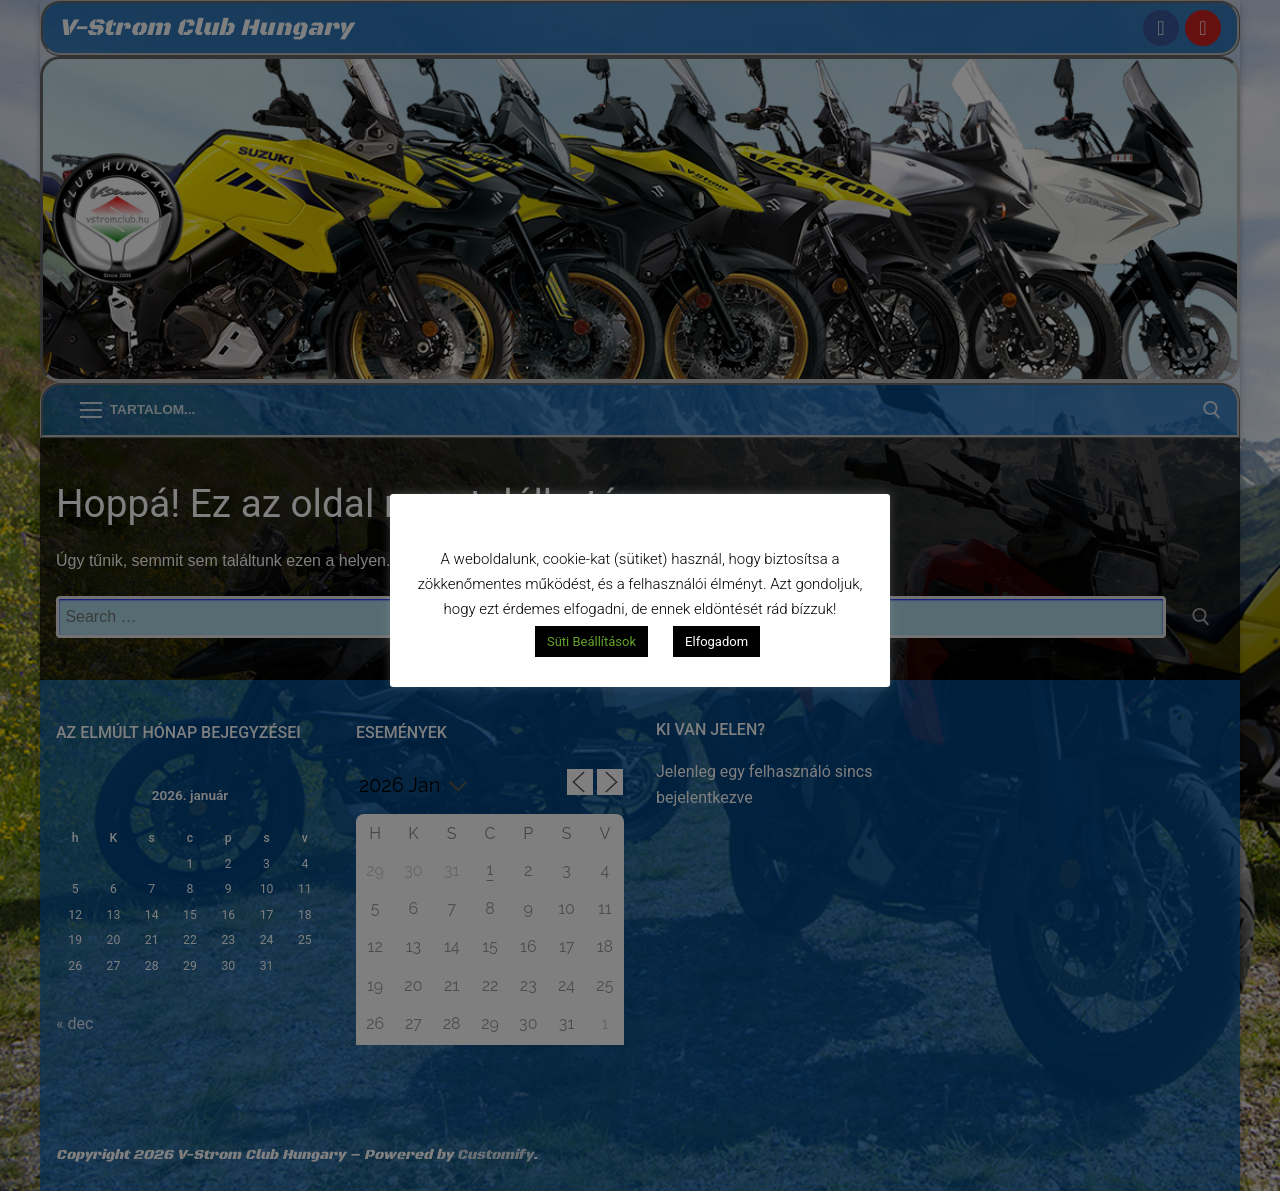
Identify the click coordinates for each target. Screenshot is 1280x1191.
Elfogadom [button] (716, 641)
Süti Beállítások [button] (591, 641)
